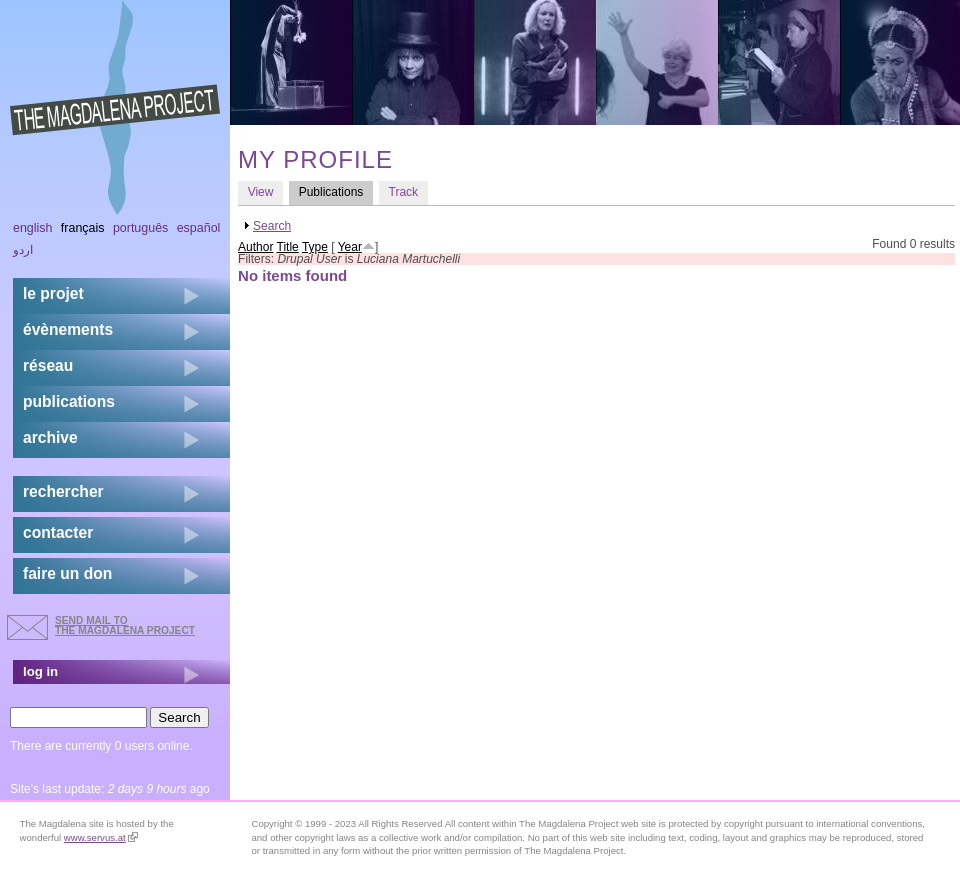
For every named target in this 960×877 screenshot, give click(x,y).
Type (315, 247)
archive (50, 437)
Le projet (53, 293)
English (33, 228)
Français (83, 228)
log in (40, 671)
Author (255, 247)
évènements (68, 329)
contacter (58, 532)
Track (404, 192)
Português (140, 228)
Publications (336, 191)
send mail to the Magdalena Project (125, 625)
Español (199, 228)
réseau (48, 365)
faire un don (67, 573)
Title (288, 247)
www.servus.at (101, 837)
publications (69, 401)
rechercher (63, 491)
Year (350, 247)
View (261, 192)
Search (272, 226)
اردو (23, 250)
